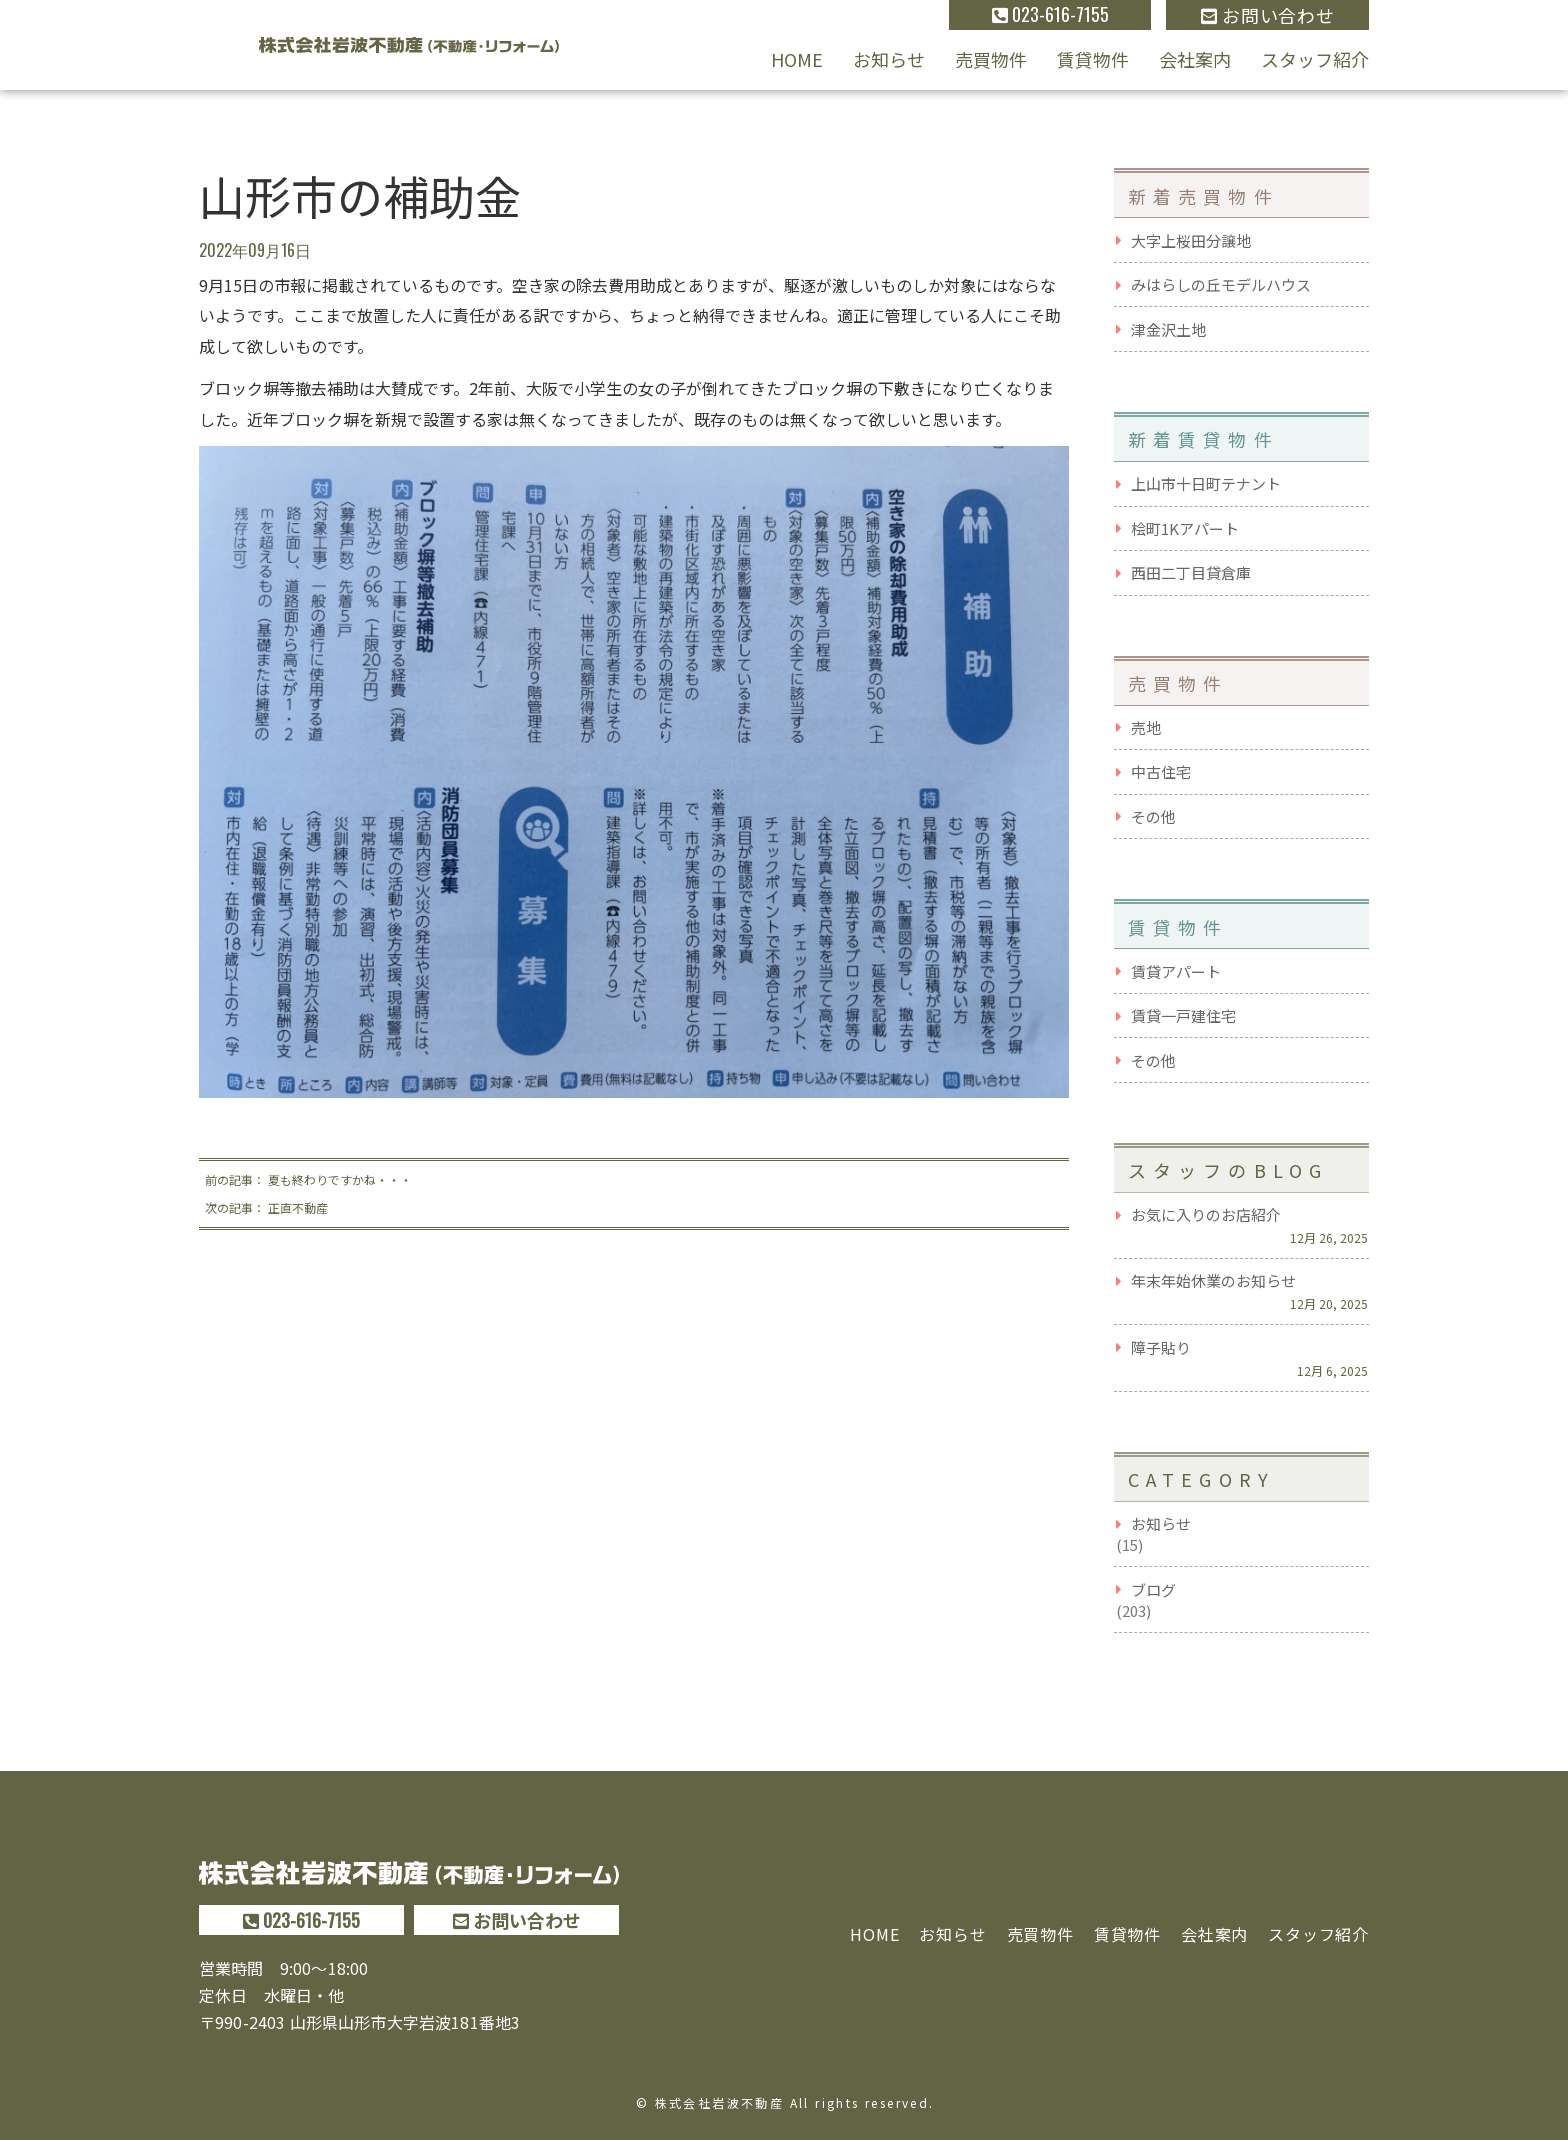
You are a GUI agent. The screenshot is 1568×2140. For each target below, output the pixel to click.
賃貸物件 (1093, 59)
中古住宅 (1161, 771)
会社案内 (1195, 59)
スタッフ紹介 (1315, 59)
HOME (797, 59)
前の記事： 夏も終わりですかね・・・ (308, 1179)
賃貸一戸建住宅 (1183, 1015)
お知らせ (889, 59)
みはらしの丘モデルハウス (1221, 284)
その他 (1153, 816)
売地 (1146, 727)
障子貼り (1161, 1347)
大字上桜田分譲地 (1191, 240)
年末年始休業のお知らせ (1213, 1280)
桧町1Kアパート (1185, 528)
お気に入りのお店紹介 (1206, 1214)
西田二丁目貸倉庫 (1191, 572)
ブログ (1153, 1589)
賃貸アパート (1176, 971)
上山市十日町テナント (1206, 483)
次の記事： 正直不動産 (266, 1207)
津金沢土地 (1168, 329)
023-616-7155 (1050, 14)
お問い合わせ (1267, 15)
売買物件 (991, 59)
